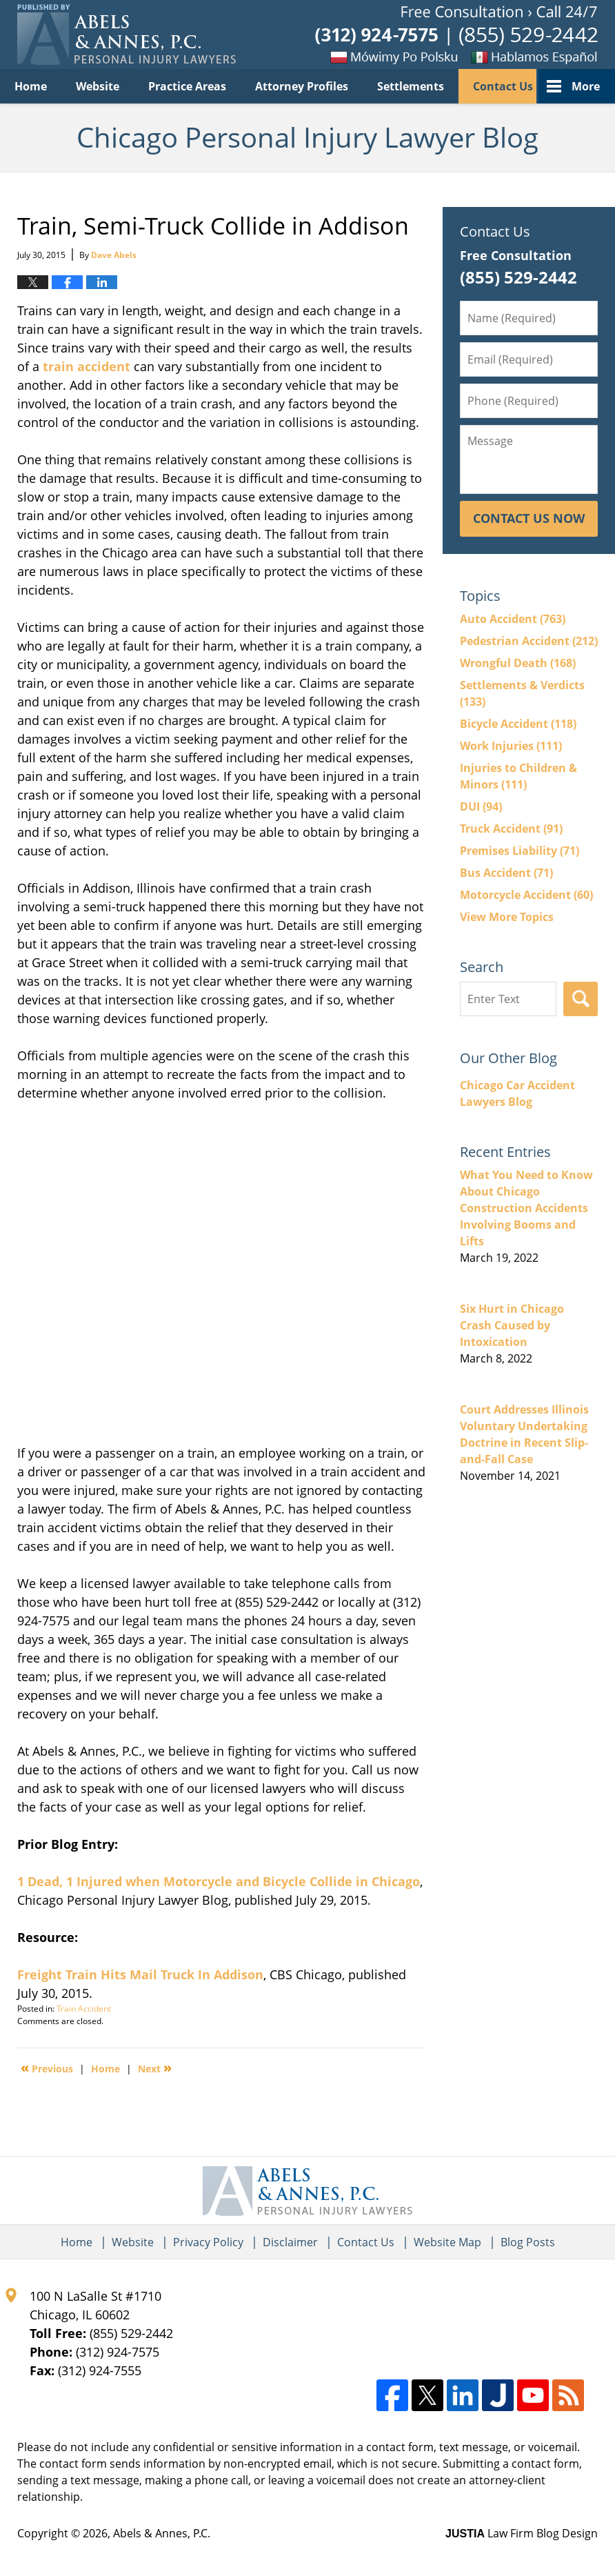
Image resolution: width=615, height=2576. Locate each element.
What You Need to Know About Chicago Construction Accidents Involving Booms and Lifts (526, 1208)
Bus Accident (506, 872)
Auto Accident (512, 618)
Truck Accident (511, 828)
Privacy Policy (208, 2242)
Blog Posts (528, 2242)
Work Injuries (511, 745)
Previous (47, 2068)
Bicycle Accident (518, 723)
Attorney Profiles (301, 86)
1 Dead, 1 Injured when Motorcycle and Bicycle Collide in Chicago (218, 1881)
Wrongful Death (518, 663)
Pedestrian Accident (529, 640)
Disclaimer (290, 2242)
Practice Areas (187, 86)
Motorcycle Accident (526, 894)
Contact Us (503, 86)
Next (155, 2068)
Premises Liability (519, 850)
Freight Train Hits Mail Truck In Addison (140, 1974)
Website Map (447, 2242)
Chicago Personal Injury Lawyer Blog (126, 34)
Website (97, 86)
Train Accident (84, 2008)
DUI (481, 806)
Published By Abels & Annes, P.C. (456, 35)
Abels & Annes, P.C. (161, 2533)
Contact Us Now (529, 518)
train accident (86, 366)
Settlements (410, 86)
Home (30, 86)
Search (580, 999)
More (586, 86)
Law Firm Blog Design (521, 2533)
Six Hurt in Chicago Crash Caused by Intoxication (512, 1325)
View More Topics (507, 916)
